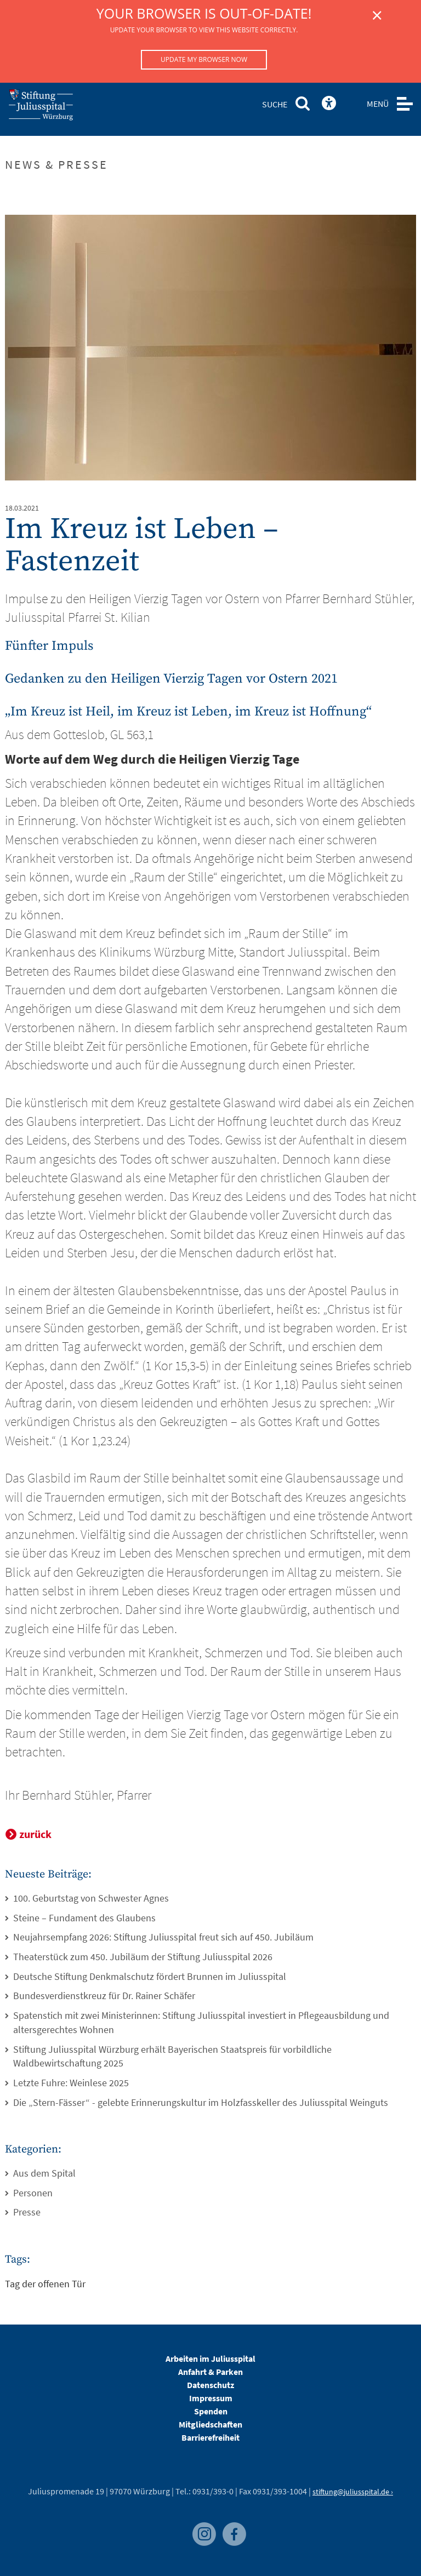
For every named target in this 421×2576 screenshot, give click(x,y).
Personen (33, 2192)
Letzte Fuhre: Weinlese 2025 (71, 2082)
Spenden (210, 2411)
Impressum (210, 2397)
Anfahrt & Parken (210, 2371)
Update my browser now (204, 59)
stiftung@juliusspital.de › (352, 2492)
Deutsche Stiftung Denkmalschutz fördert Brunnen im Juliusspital (149, 1976)
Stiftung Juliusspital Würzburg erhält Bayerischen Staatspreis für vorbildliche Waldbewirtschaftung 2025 (172, 2056)
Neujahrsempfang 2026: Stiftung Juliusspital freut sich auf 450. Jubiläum (163, 1937)
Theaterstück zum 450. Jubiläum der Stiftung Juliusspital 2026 (142, 1956)
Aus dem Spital (44, 2173)
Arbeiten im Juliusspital (210, 2358)
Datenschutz (210, 2384)
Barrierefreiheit (210, 2437)
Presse (27, 2212)
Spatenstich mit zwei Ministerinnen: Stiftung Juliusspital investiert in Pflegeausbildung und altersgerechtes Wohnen (201, 2022)
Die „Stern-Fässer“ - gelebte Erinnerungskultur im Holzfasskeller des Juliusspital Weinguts (200, 2102)
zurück (35, 1834)
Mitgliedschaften (210, 2424)
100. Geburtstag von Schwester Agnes (91, 1898)
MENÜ (378, 103)
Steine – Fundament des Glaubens (84, 1917)
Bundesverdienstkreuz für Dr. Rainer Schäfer (104, 1995)
